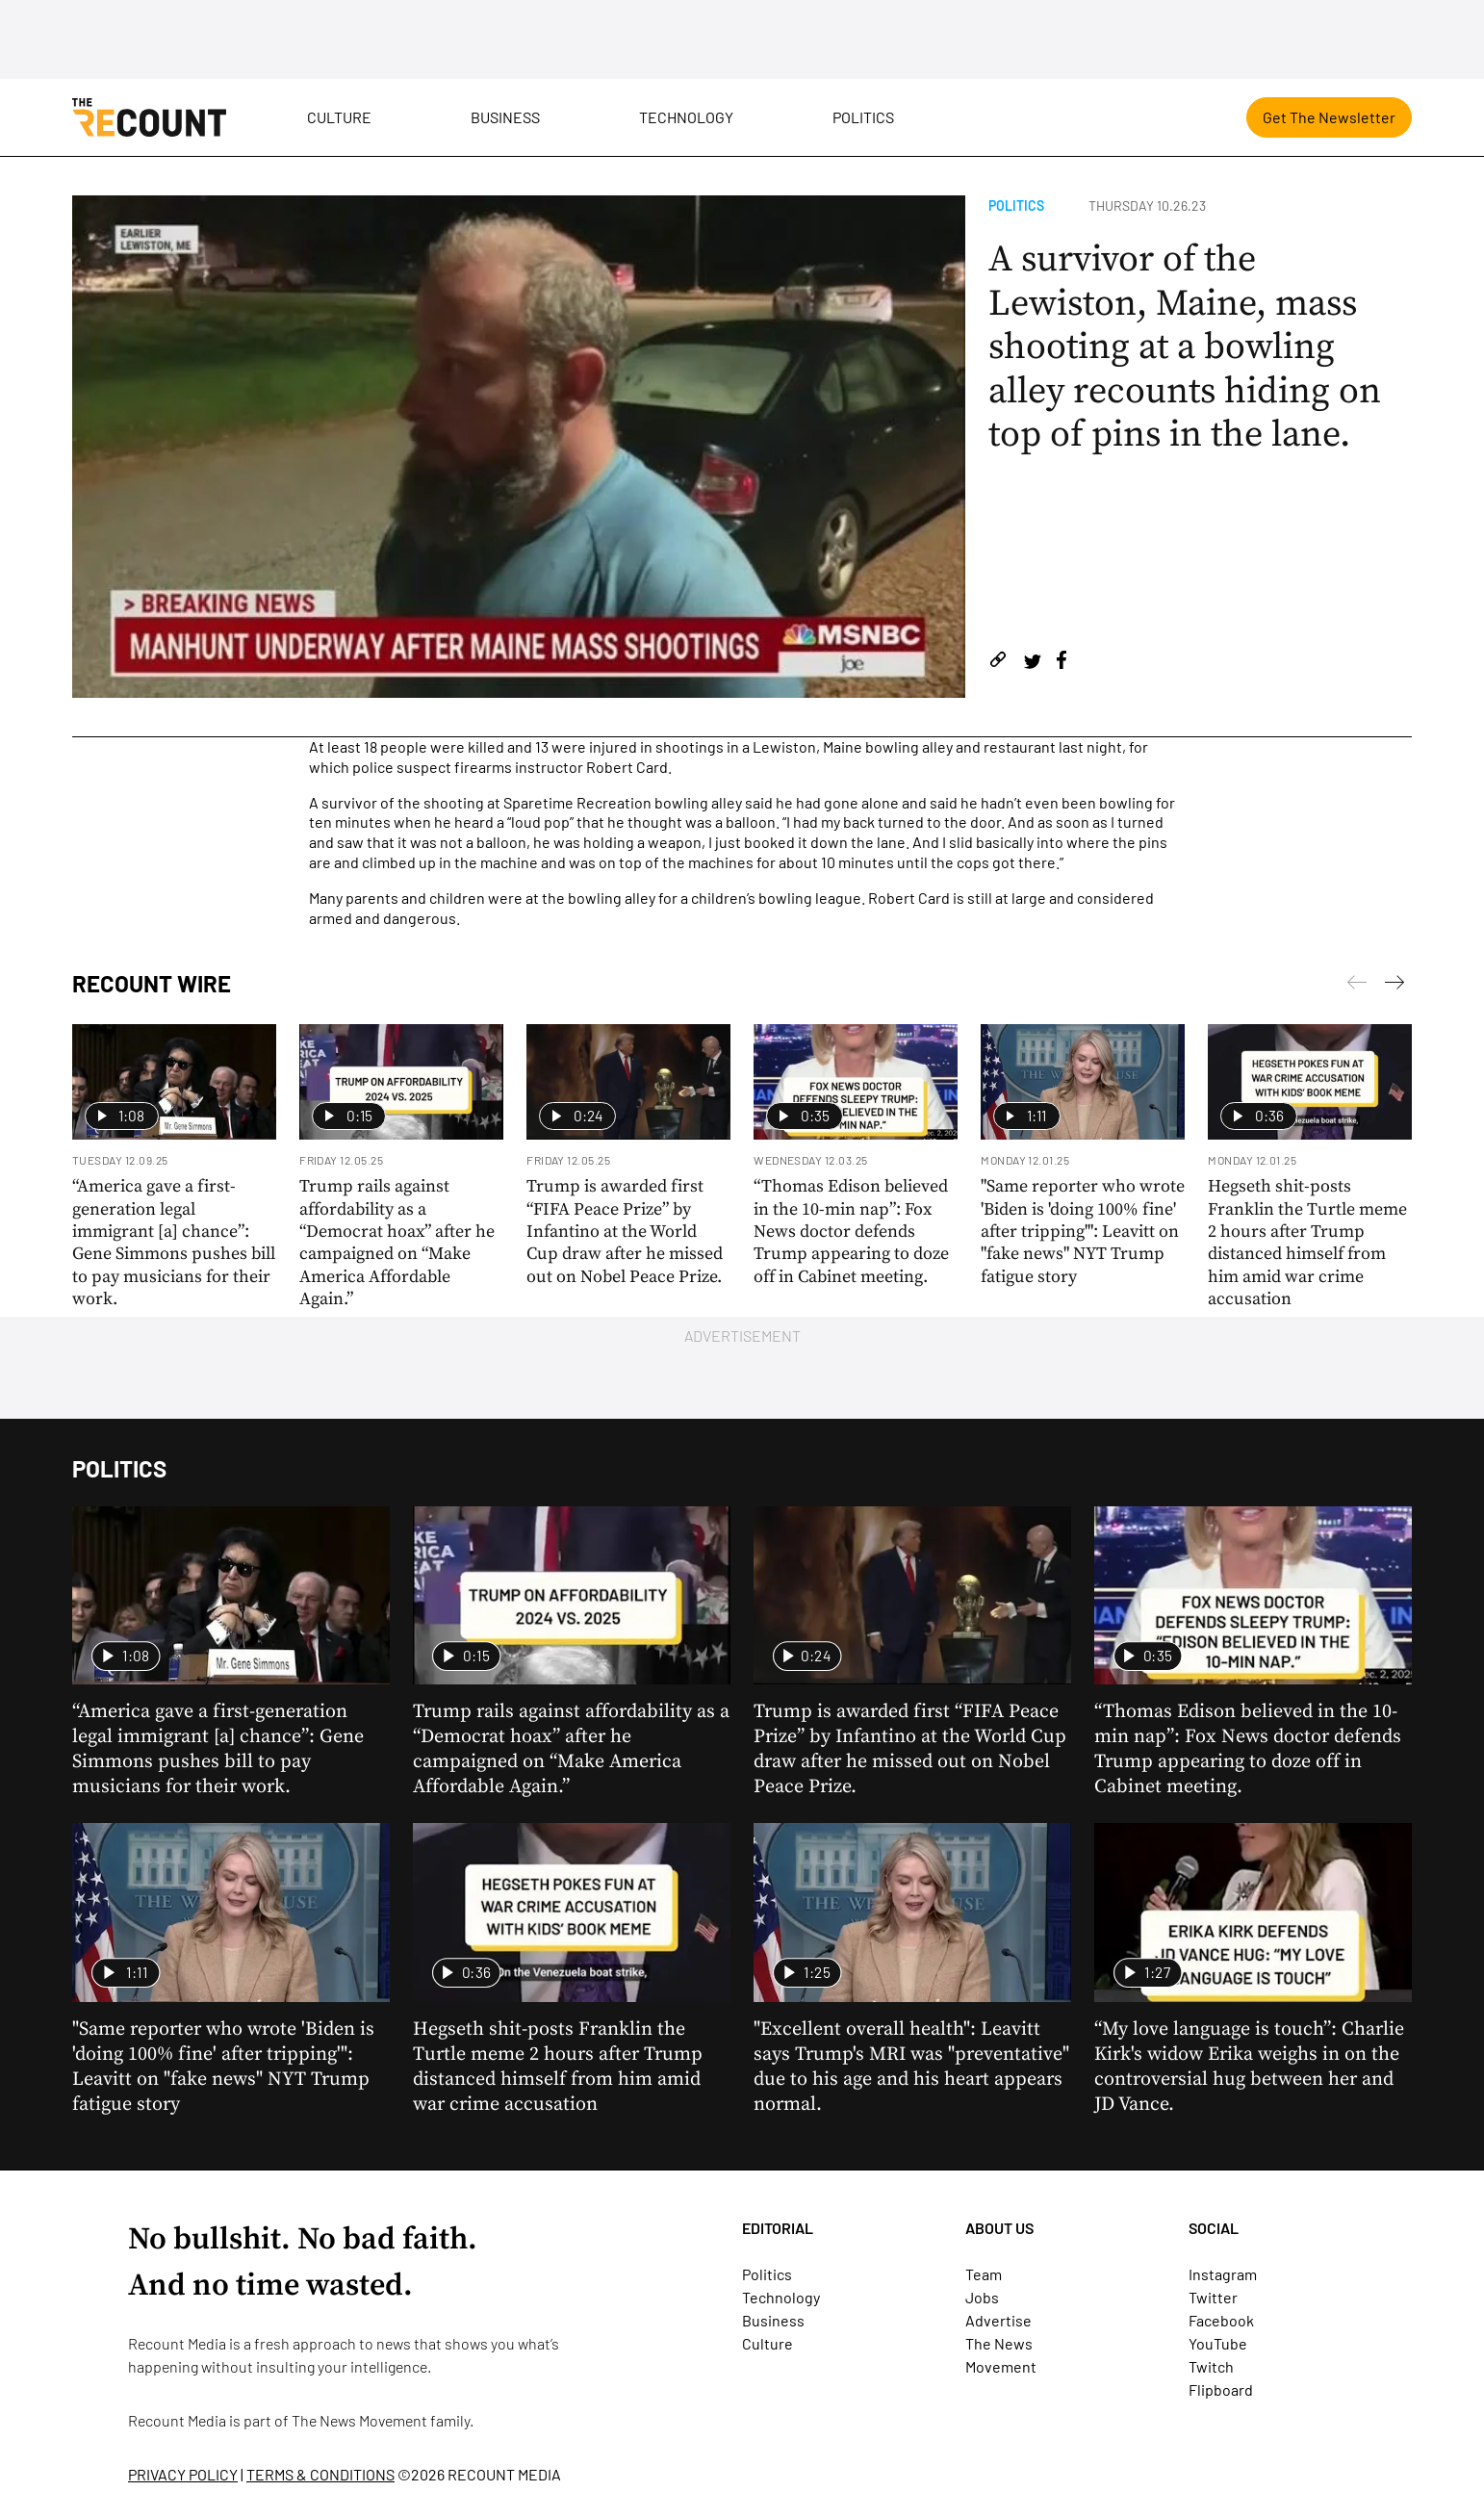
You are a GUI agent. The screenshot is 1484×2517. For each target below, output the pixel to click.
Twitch (1211, 2366)
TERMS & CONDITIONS (320, 2474)
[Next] (1357, 985)
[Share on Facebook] (1061, 663)
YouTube (1218, 2343)
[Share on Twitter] (1032, 663)
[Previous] (1394, 985)
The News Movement (359, 2420)
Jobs (982, 2297)
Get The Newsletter (1329, 117)
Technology (686, 117)
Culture (339, 117)
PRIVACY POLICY (183, 2474)
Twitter (1213, 2297)
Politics (863, 117)
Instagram (1223, 2274)
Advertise (998, 2320)
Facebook (1221, 2320)
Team (983, 2274)
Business (505, 117)
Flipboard (1221, 2389)
